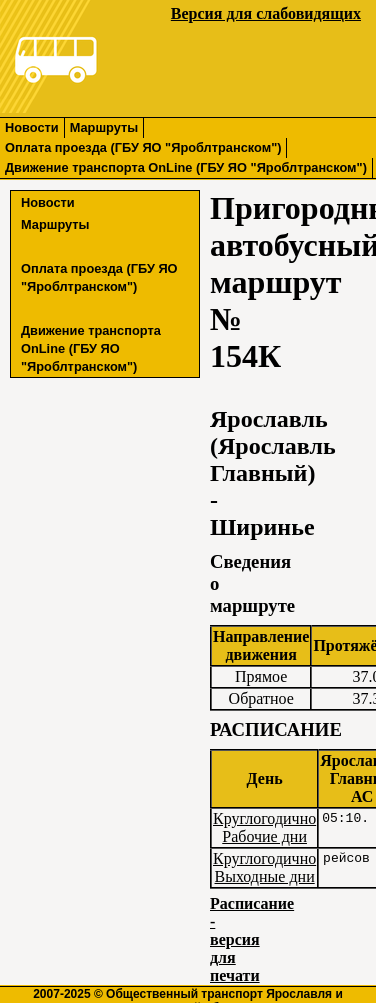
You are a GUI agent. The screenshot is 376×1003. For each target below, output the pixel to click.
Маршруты (104, 127)
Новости (32, 127)
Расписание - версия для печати (252, 939)
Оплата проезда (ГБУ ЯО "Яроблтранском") (143, 147)
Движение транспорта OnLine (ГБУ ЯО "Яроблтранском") (186, 167)
